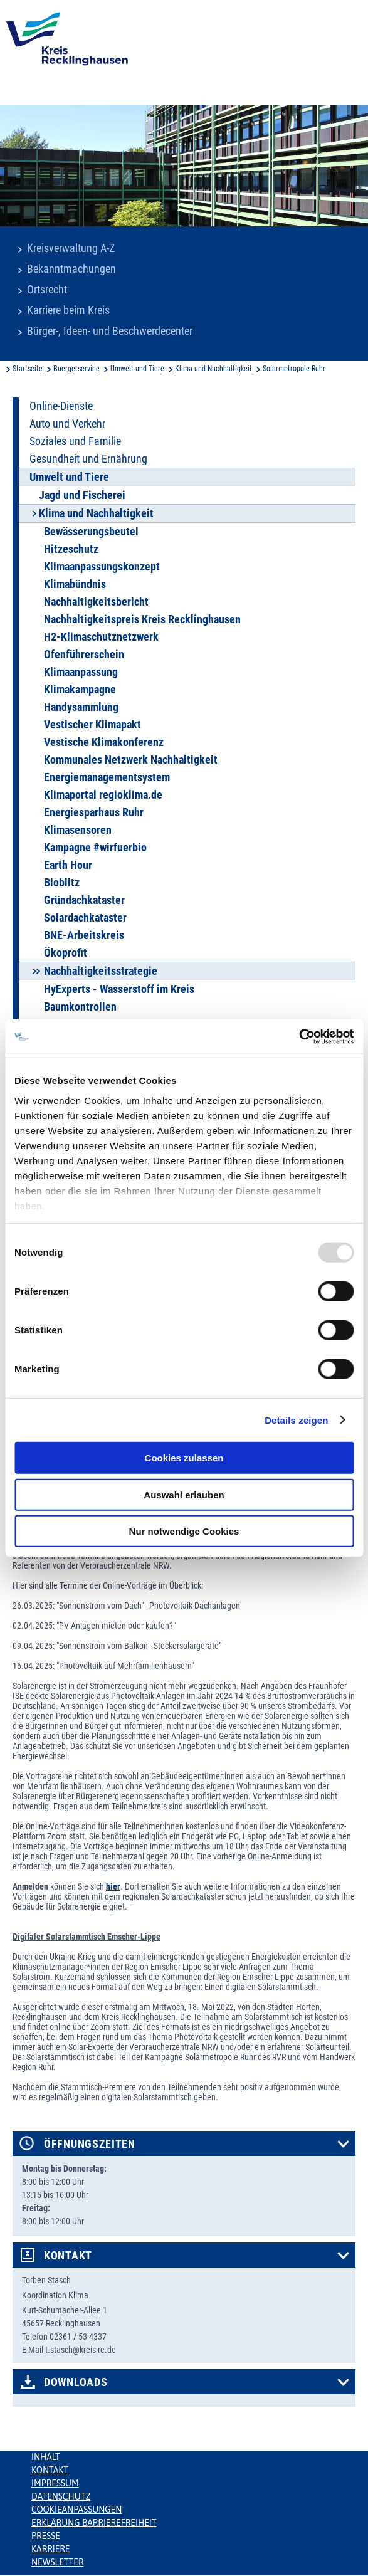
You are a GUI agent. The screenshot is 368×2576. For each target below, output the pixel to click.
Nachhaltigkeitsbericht (96, 602)
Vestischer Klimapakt (92, 724)
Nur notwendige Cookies (184, 1531)
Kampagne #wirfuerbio (95, 847)
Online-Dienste (61, 406)
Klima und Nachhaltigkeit (213, 368)
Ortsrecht (47, 289)
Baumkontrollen (80, 1007)
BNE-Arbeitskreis (84, 935)
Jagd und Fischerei (82, 495)
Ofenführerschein (84, 654)
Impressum (55, 2483)
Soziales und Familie (75, 441)
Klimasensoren (78, 830)
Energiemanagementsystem (107, 777)
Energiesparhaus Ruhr (94, 812)
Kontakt (68, 2255)
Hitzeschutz (71, 549)
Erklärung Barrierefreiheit (93, 2523)
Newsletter (57, 2562)
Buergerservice (76, 368)
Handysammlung (81, 707)
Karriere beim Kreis (68, 310)
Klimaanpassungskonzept (102, 566)
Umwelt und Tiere (137, 368)
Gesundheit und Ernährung (88, 459)
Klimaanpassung (81, 672)
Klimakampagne (80, 689)
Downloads (75, 2382)
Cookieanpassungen (76, 2510)
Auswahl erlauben (184, 1494)
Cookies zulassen (184, 1458)
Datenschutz (61, 2496)
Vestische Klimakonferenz (104, 742)
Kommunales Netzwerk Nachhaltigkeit (131, 760)
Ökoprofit (65, 953)
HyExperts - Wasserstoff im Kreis (119, 989)
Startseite (28, 368)
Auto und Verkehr (67, 424)
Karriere (50, 2549)
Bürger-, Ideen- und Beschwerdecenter (109, 331)
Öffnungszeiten (89, 2144)
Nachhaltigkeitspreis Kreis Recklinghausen (142, 619)
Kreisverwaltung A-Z (71, 248)
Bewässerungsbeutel (91, 531)
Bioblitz (62, 882)
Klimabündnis (75, 584)
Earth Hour (68, 865)
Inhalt (45, 2457)
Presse (45, 2536)
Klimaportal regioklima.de (103, 795)
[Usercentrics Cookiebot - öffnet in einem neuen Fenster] (299, 1036)
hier (113, 1886)
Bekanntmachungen (71, 269)
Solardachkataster (85, 918)
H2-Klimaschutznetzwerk (101, 637)
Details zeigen (296, 1419)
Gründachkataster (84, 900)
